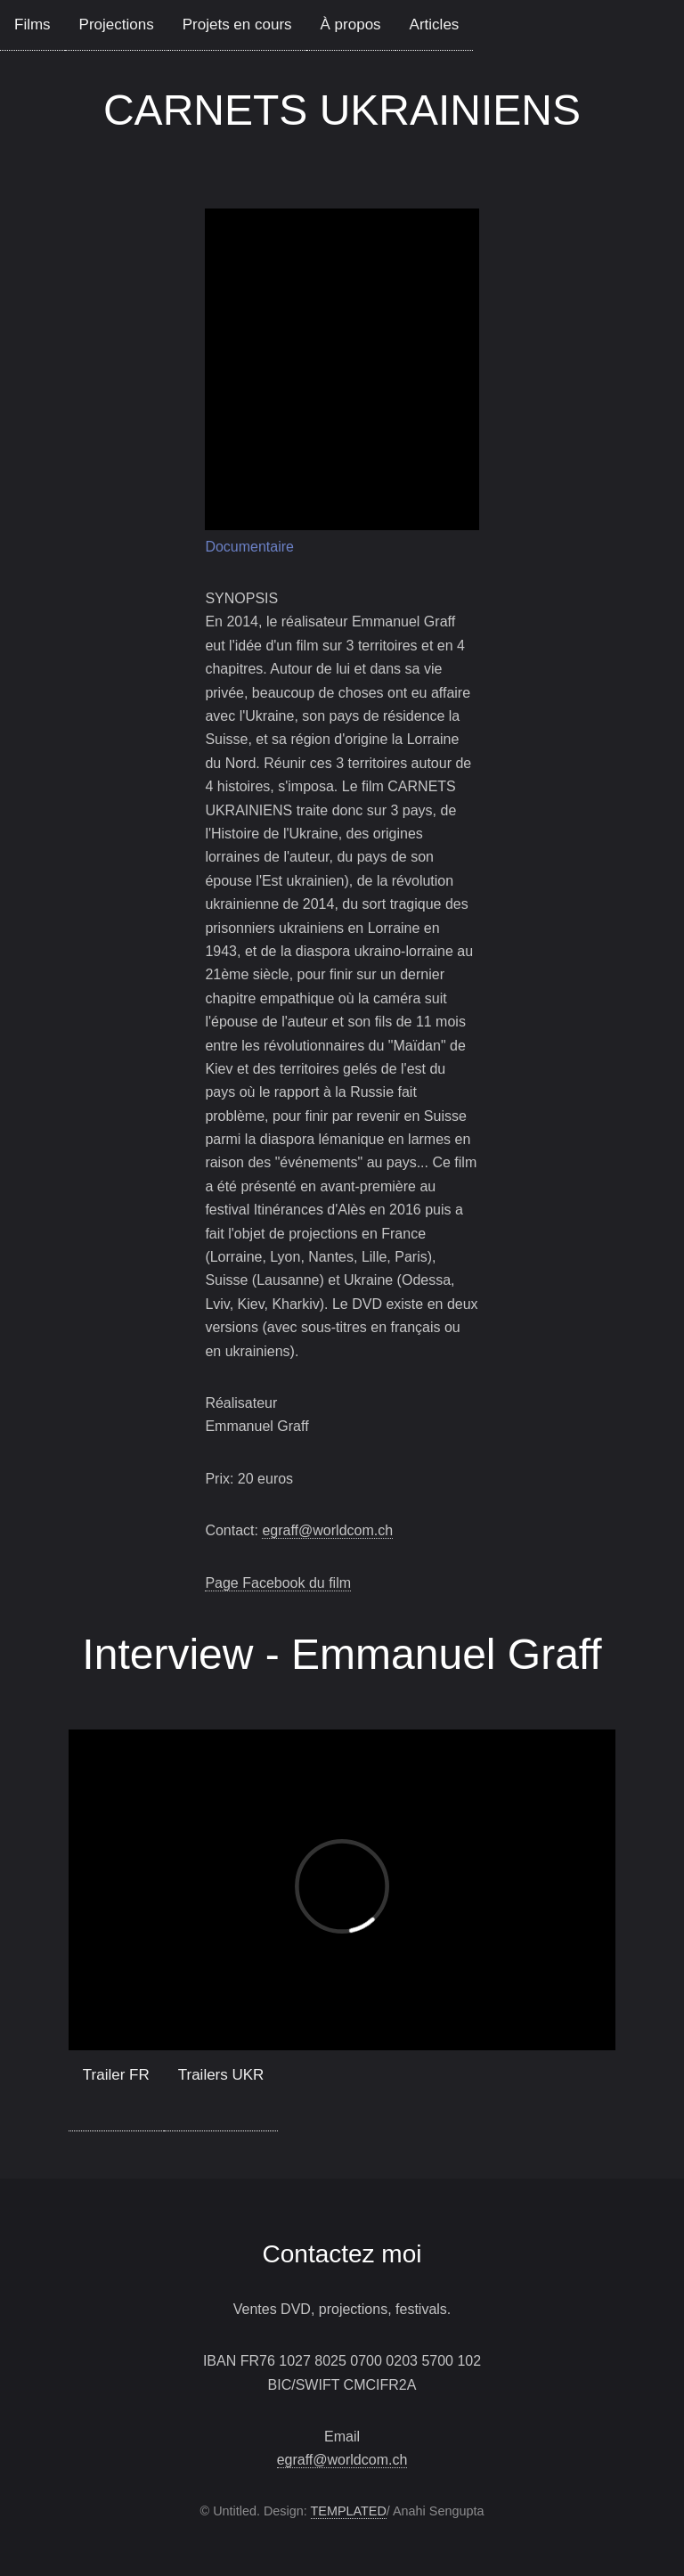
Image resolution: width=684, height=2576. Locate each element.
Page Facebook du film (278, 1583)
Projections (116, 24)
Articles (435, 24)
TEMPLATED (349, 2511)
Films (32, 24)
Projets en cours (237, 24)
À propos (351, 24)
